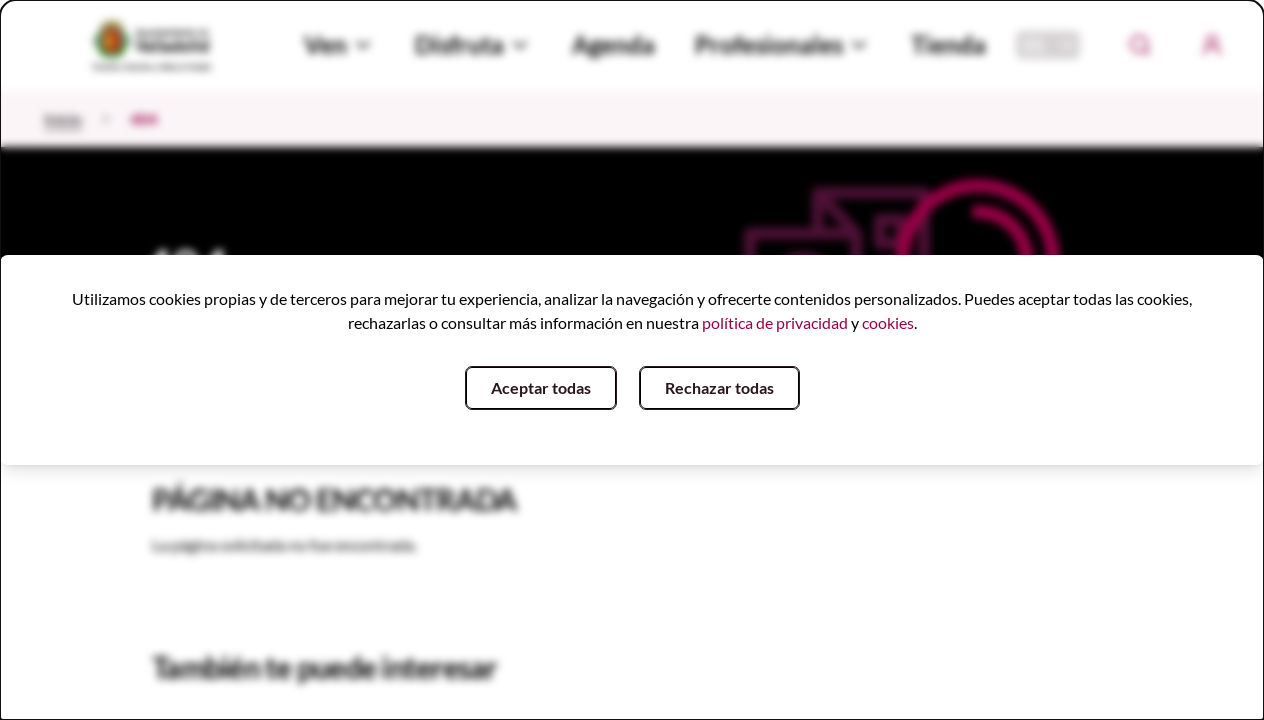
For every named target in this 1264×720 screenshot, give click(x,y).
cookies (888, 322)
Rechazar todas (719, 387)
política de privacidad (775, 322)
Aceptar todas (541, 387)
